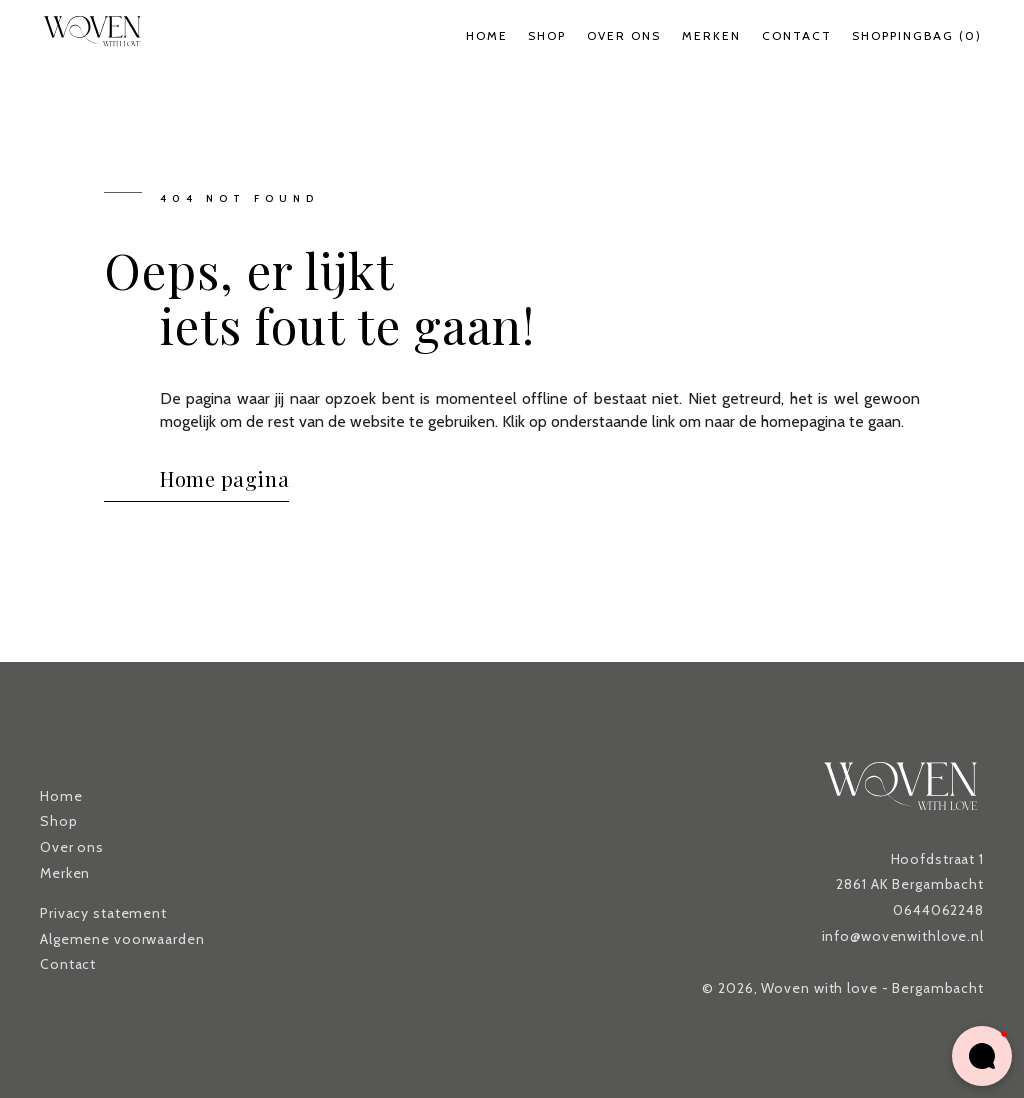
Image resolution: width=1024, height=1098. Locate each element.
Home (487, 35)
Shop (547, 35)
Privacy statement (103, 913)
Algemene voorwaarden (122, 939)
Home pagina (224, 478)
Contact (797, 35)
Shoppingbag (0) (917, 35)
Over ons (624, 35)
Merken (711, 35)
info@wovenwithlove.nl (903, 936)
